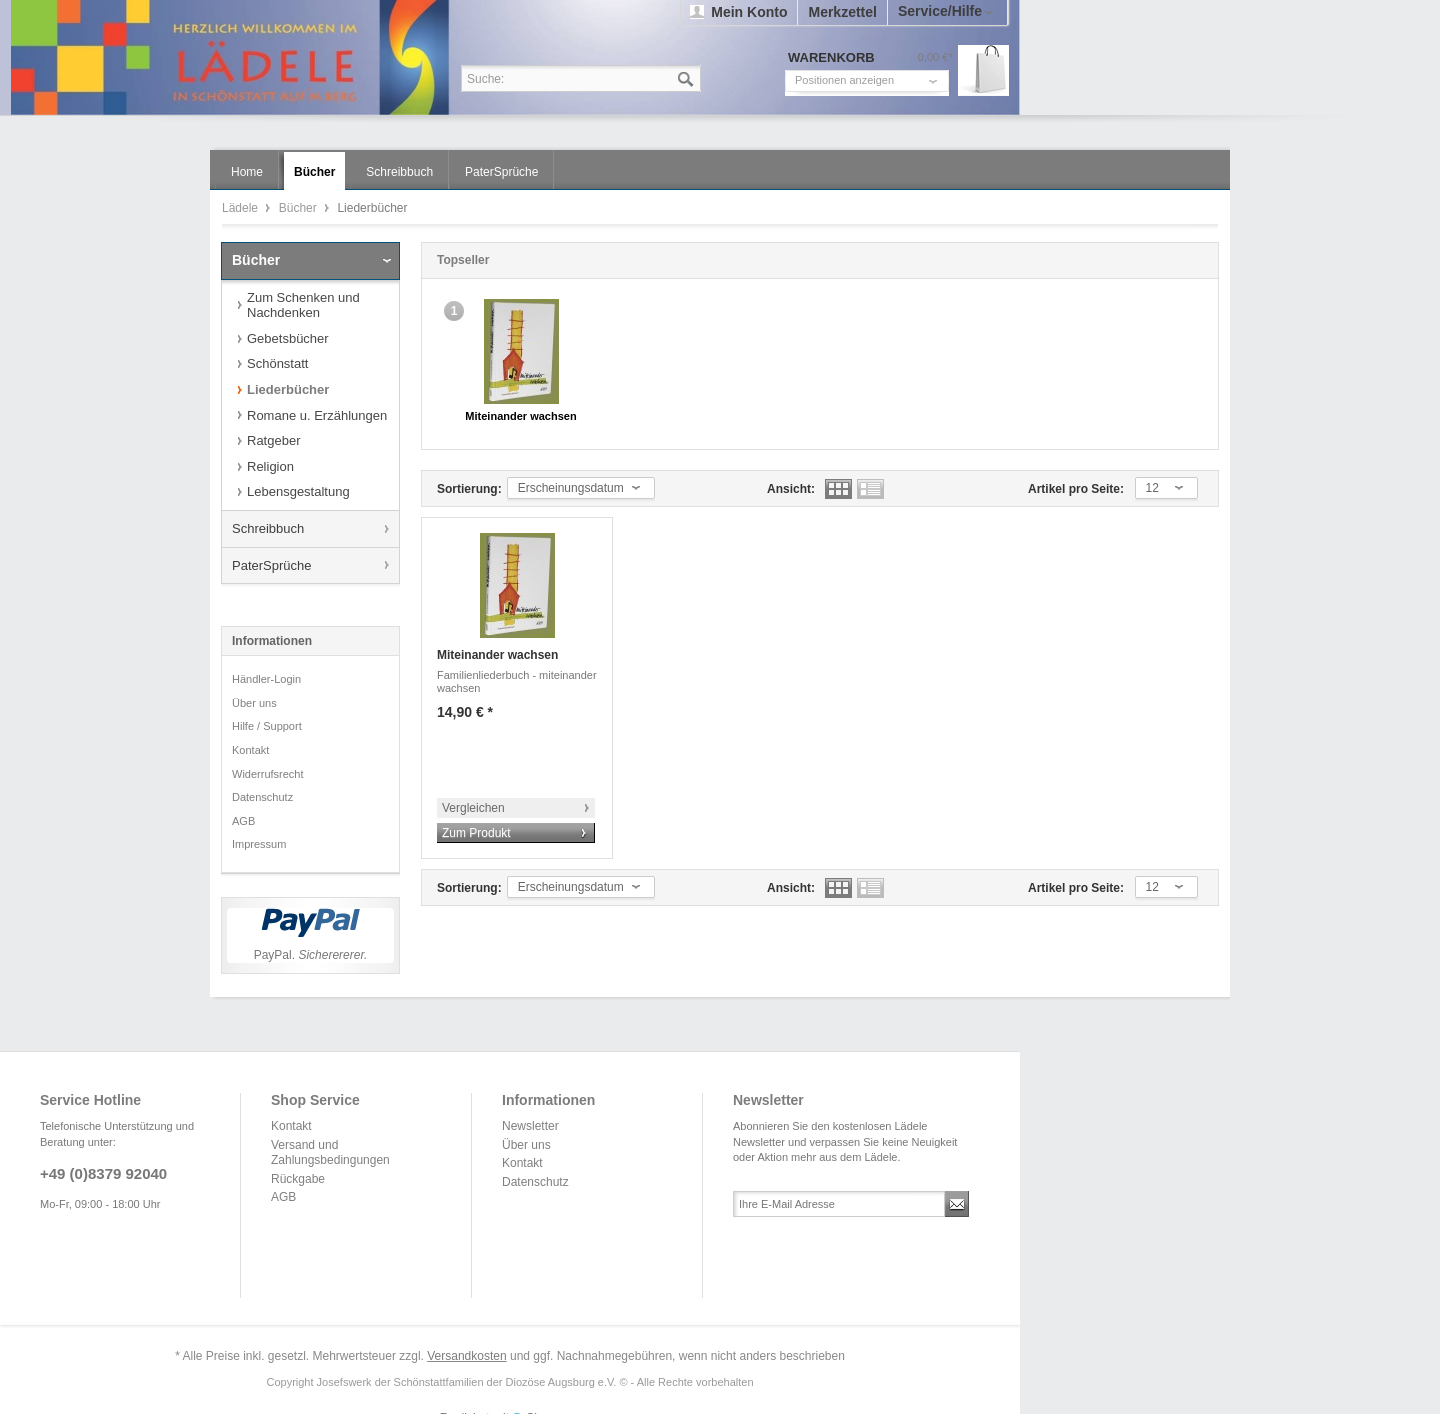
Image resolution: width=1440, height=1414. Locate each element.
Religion (270, 466)
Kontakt (250, 750)
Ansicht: (791, 489)
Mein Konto (749, 12)
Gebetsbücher (288, 338)
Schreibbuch (268, 528)
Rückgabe (298, 1179)
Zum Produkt (476, 833)
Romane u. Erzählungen (317, 415)
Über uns (254, 703)
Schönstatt (277, 363)
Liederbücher (288, 389)
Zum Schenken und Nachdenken (303, 305)
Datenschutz (262, 797)
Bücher (299, 208)
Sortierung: (469, 489)
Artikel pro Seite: (1076, 489)
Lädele (515, 57)
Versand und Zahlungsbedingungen (330, 1153)
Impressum (259, 844)
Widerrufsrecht (268, 774)
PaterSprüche (272, 565)
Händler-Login (266, 679)
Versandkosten (466, 1356)
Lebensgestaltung (298, 491)
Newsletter (530, 1126)
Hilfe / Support (267, 726)
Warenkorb (983, 70)
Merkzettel (842, 12)
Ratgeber (273, 440)
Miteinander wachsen (520, 416)
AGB (243, 821)
